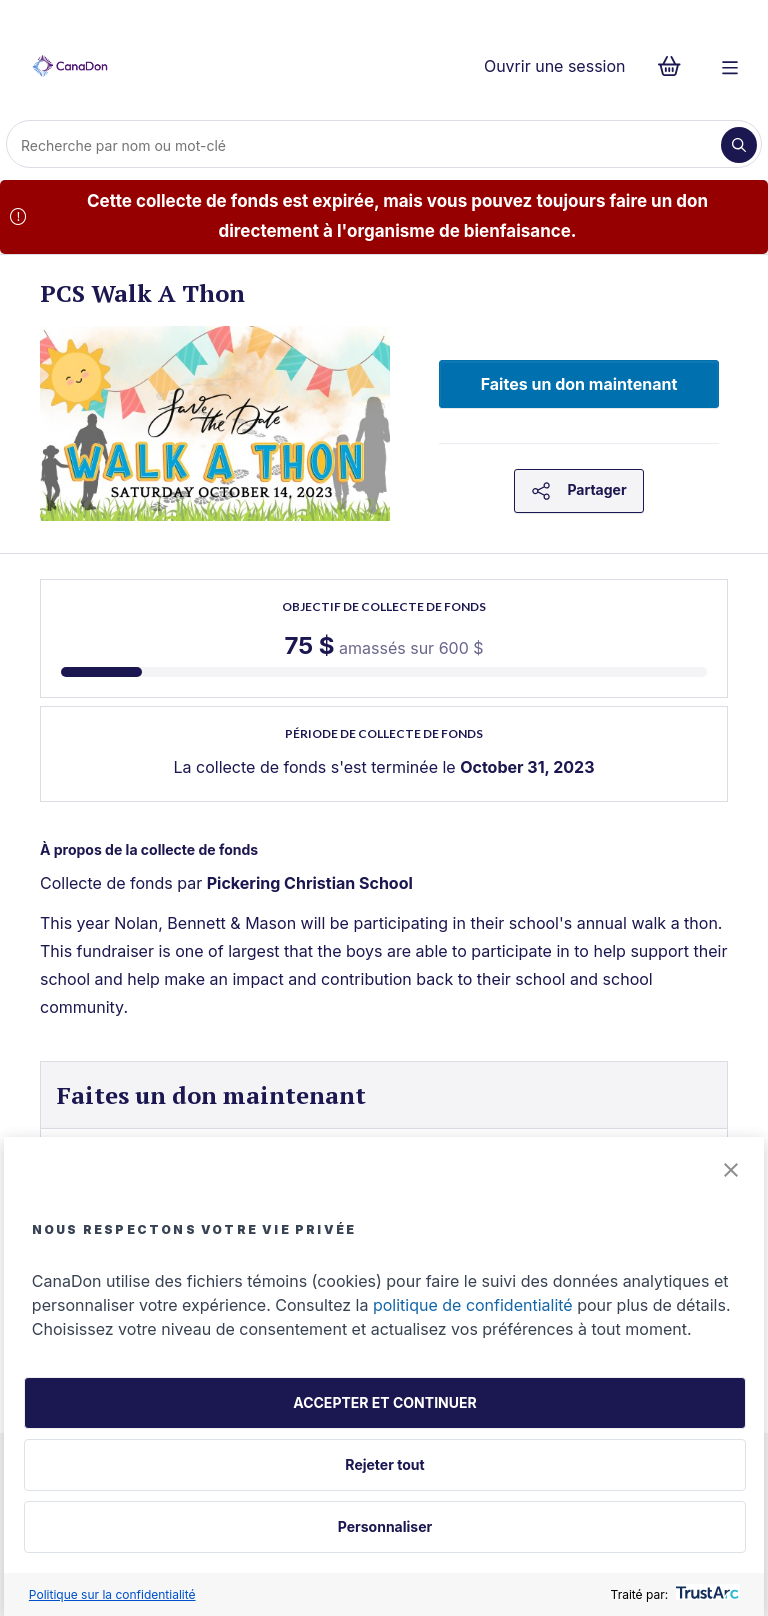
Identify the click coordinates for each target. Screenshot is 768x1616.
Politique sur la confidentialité (112, 1594)
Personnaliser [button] (385, 1526)
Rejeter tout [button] (384, 1464)
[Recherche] (366, 145)
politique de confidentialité (473, 1305)
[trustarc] (705, 1594)
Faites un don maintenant (579, 384)
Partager (578, 491)
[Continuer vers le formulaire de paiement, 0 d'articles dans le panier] (675, 66)
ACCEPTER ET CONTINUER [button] (384, 1402)
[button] (731, 1171)
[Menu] (730, 66)
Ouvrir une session (555, 66)
